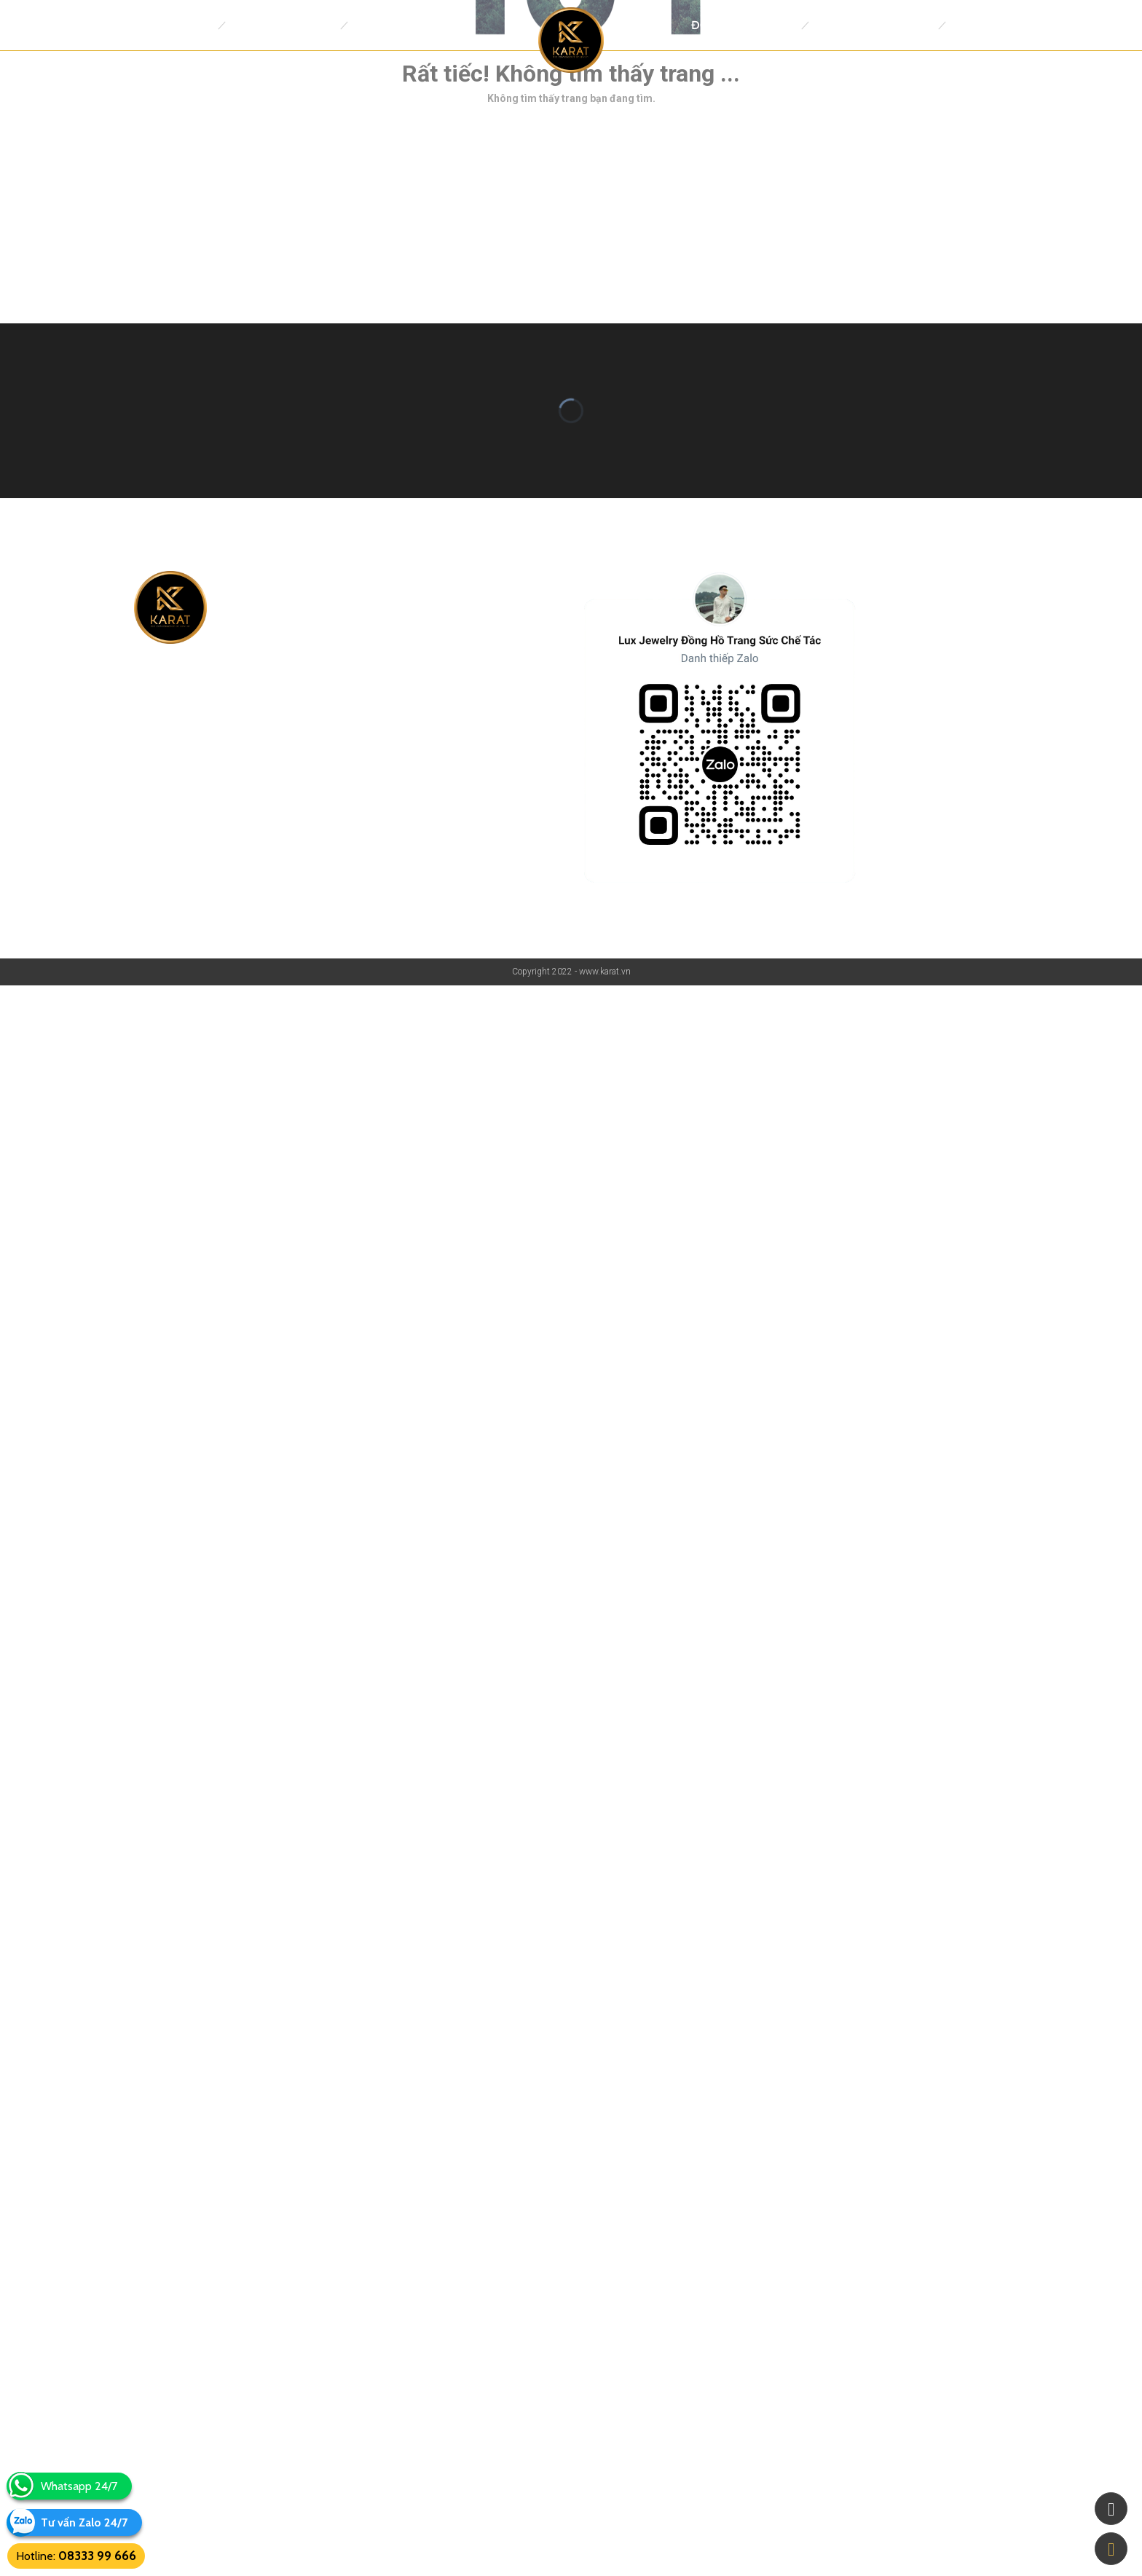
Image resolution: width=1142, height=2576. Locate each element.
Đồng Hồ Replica (282, 25)
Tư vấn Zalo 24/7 (84, 2522)
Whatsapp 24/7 (79, 2486)
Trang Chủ (177, 25)
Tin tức (975, 25)
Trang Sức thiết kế (873, 25)
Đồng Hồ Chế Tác (742, 25)
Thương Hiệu (393, 25)
